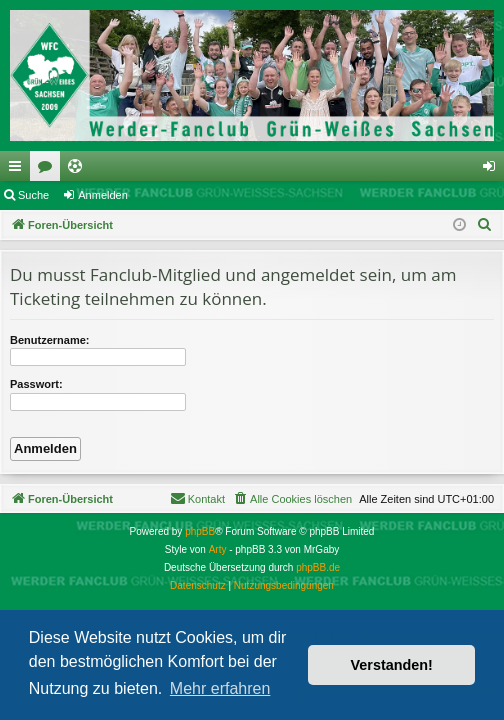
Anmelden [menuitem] (493, 170)
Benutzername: (49, 340)
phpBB (200, 531)
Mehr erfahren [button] (220, 688)
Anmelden (103, 195)
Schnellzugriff (19, 170)
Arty (218, 549)
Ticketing (79, 170)
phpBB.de (318, 567)
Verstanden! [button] (392, 665)
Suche (33, 195)
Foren (49, 170)
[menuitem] (485, 225)
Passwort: (36, 384)
